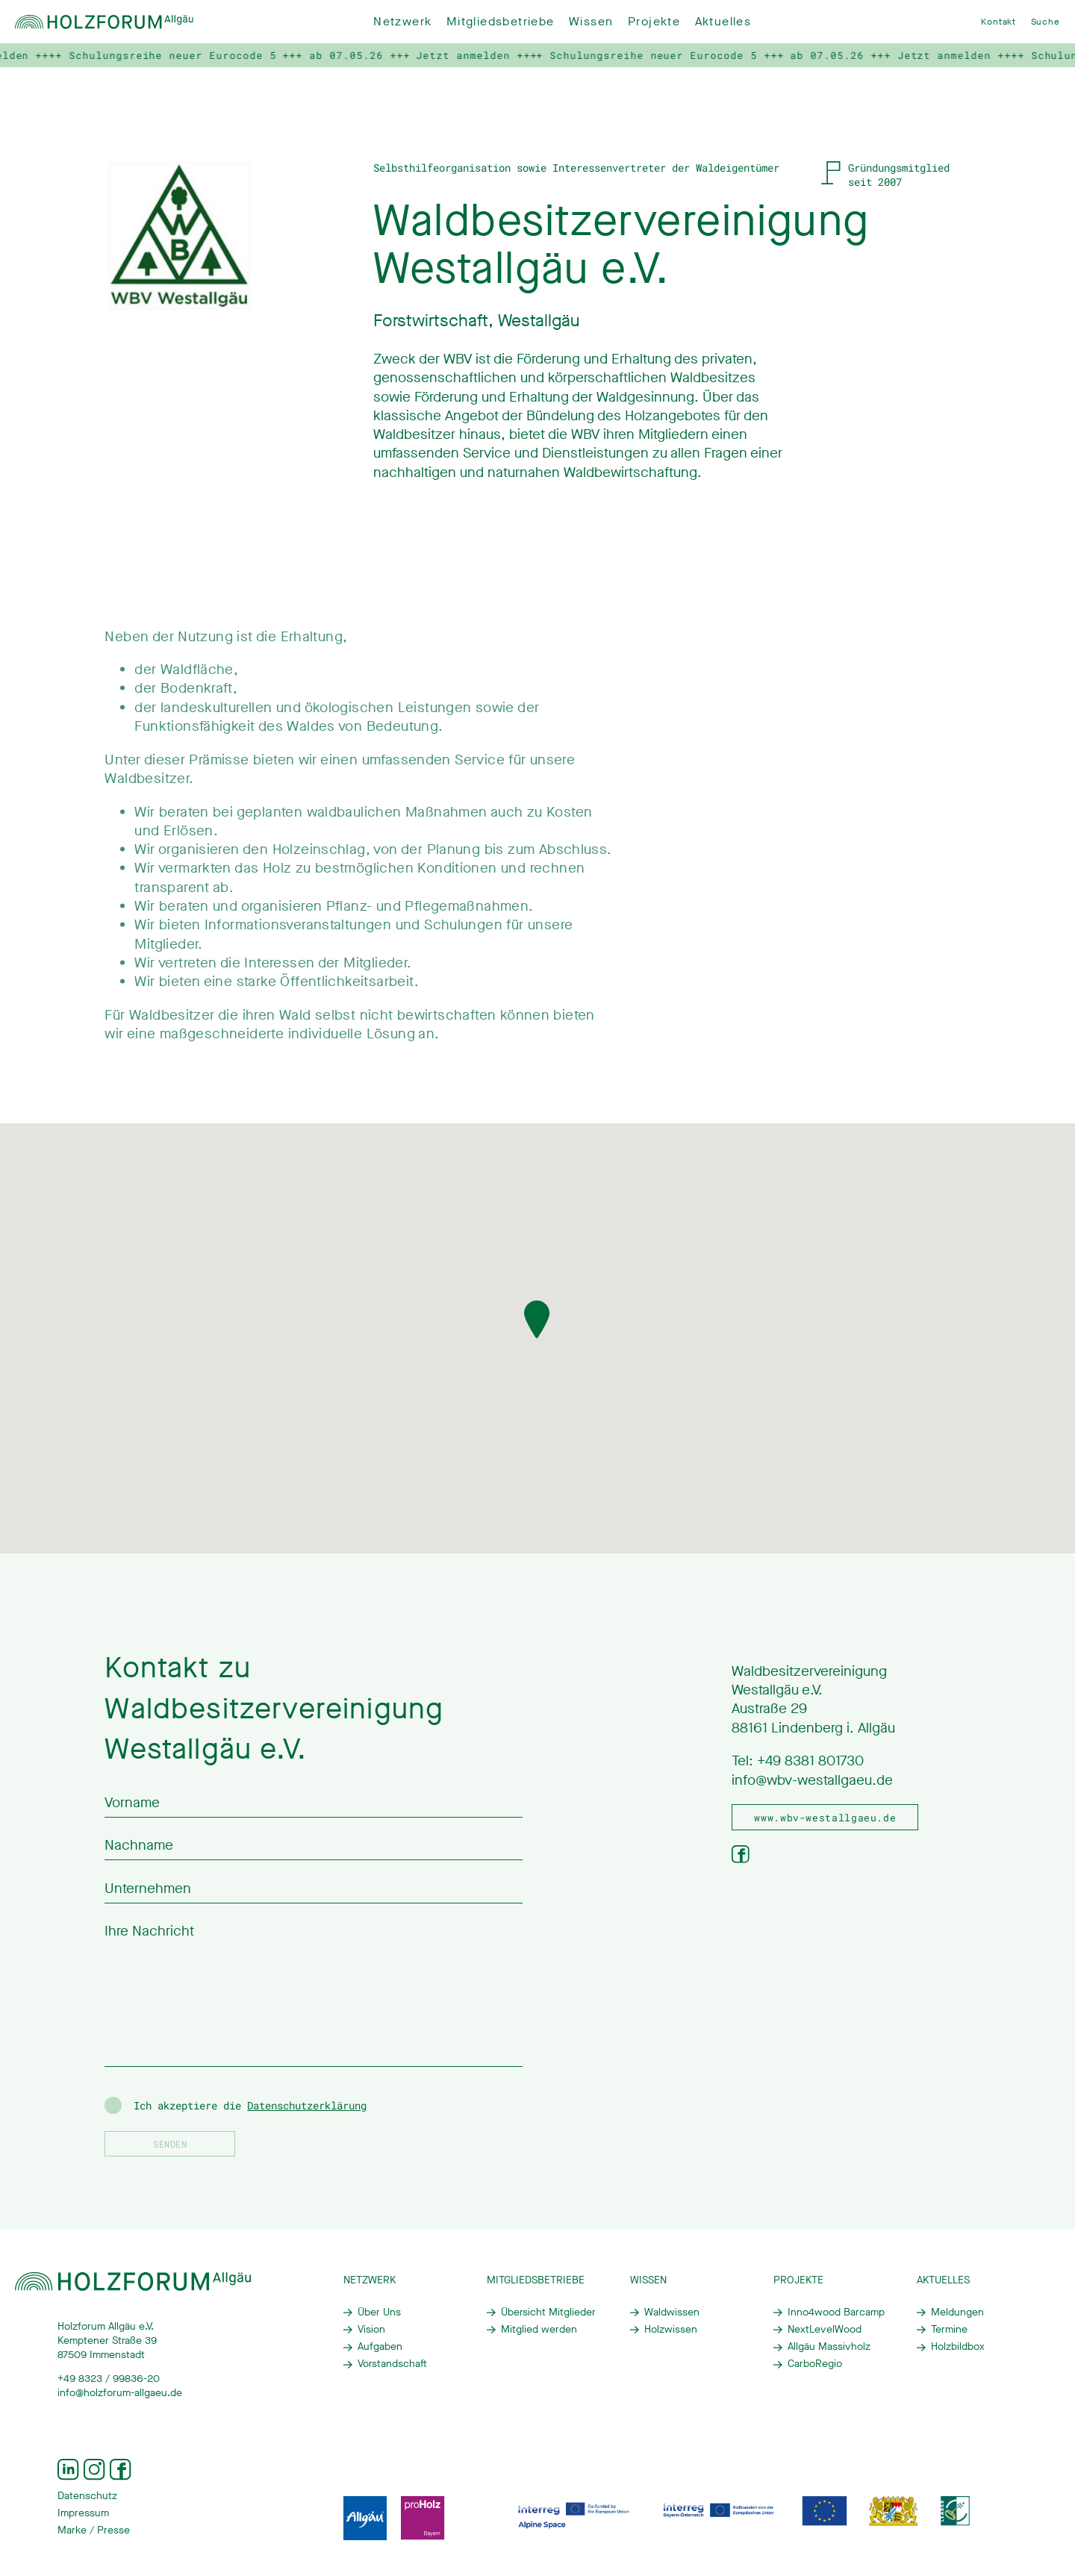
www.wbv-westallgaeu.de (825, 1818)
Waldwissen (671, 2312)
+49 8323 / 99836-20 (108, 2379)
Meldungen (957, 2312)
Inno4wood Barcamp (836, 2312)
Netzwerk (402, 21)
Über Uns (379, 2312)
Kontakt (998, 22)
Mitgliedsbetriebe (500, 21)
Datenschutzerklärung (307, 2105)
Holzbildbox (958, 2347)
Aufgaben (380, 2347)
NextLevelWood (824, 2329)
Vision (371, 2329)
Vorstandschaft (392, 2364)
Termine (949, 2329)
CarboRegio (815, 2364)
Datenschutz (87, 2496)
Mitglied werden (539, 2329)
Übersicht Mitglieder (548, 2312)
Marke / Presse (93, 2530)
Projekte (654, 21)
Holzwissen (670, 2329)
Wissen (591, 21)
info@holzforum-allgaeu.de (119, 2393)
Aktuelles (723, 21)
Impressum (83, 2513)
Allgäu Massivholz (829, 2347)
